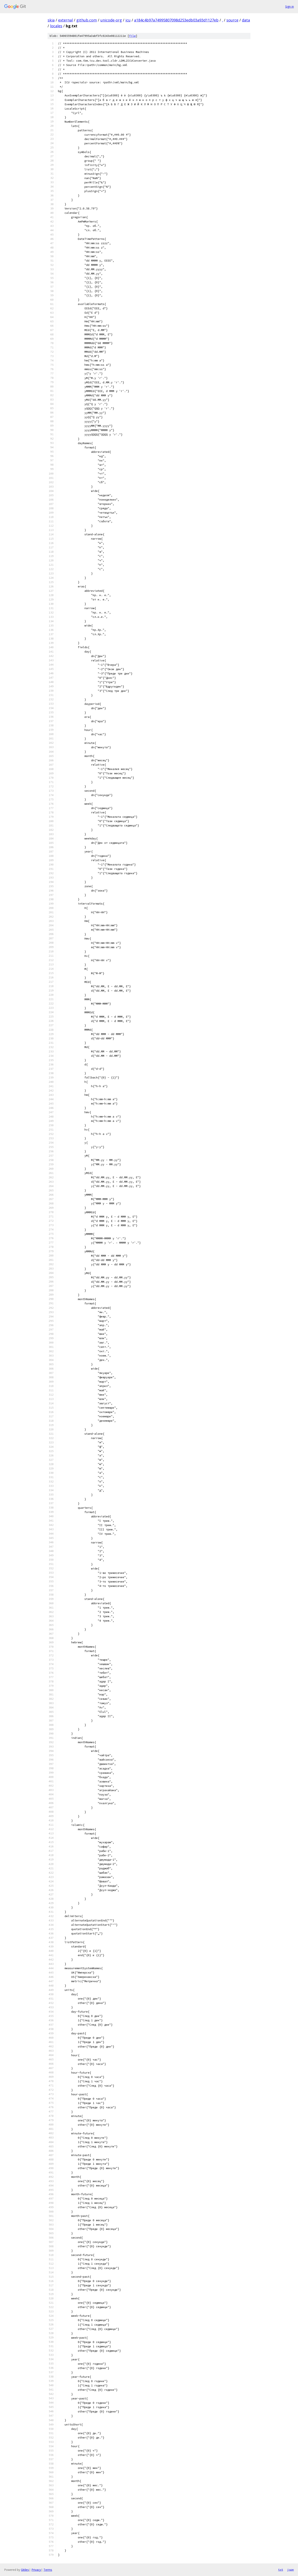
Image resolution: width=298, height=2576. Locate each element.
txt (280, 2569)
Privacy (36, 2570)
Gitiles (25, 2570)
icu (128, 20)
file (132, 36)
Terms (47, 2570)
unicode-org (111, 20)
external (65, 20)
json (290, 2569)
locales (56, 25)
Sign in (289, 6)
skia (51, 20)
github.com (86, 20)
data (246, 20)
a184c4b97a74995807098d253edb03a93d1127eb (176, 20)
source (232, 20)
